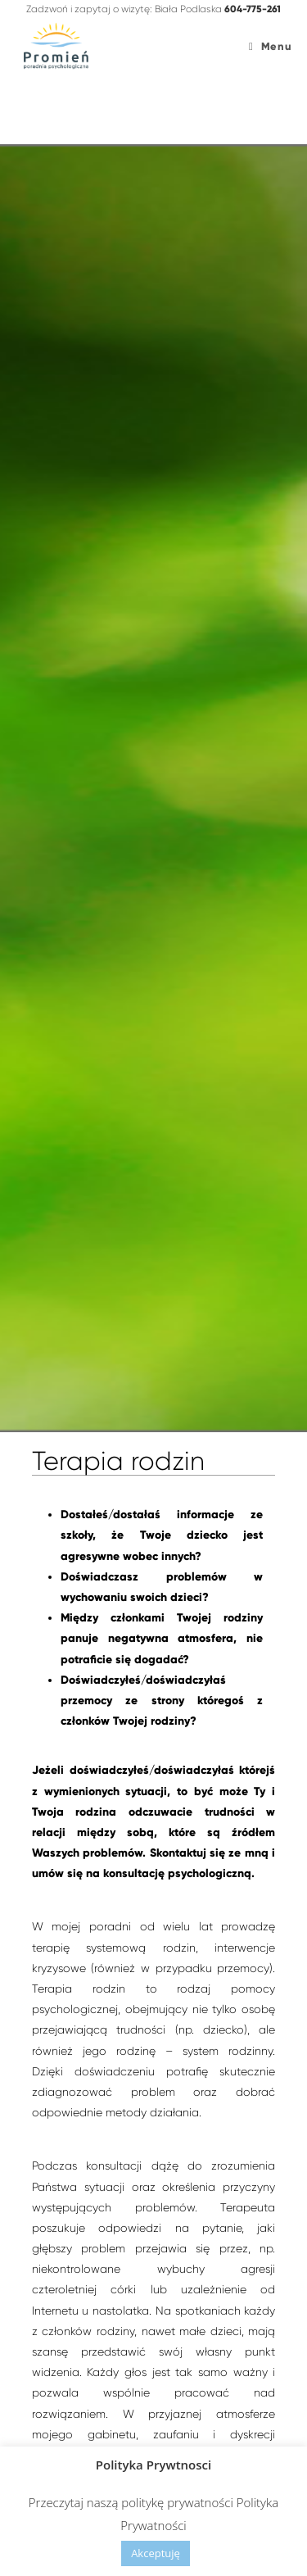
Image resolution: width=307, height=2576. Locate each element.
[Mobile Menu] (270, 46)
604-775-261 (252, 9)
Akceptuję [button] (155, 2553)
